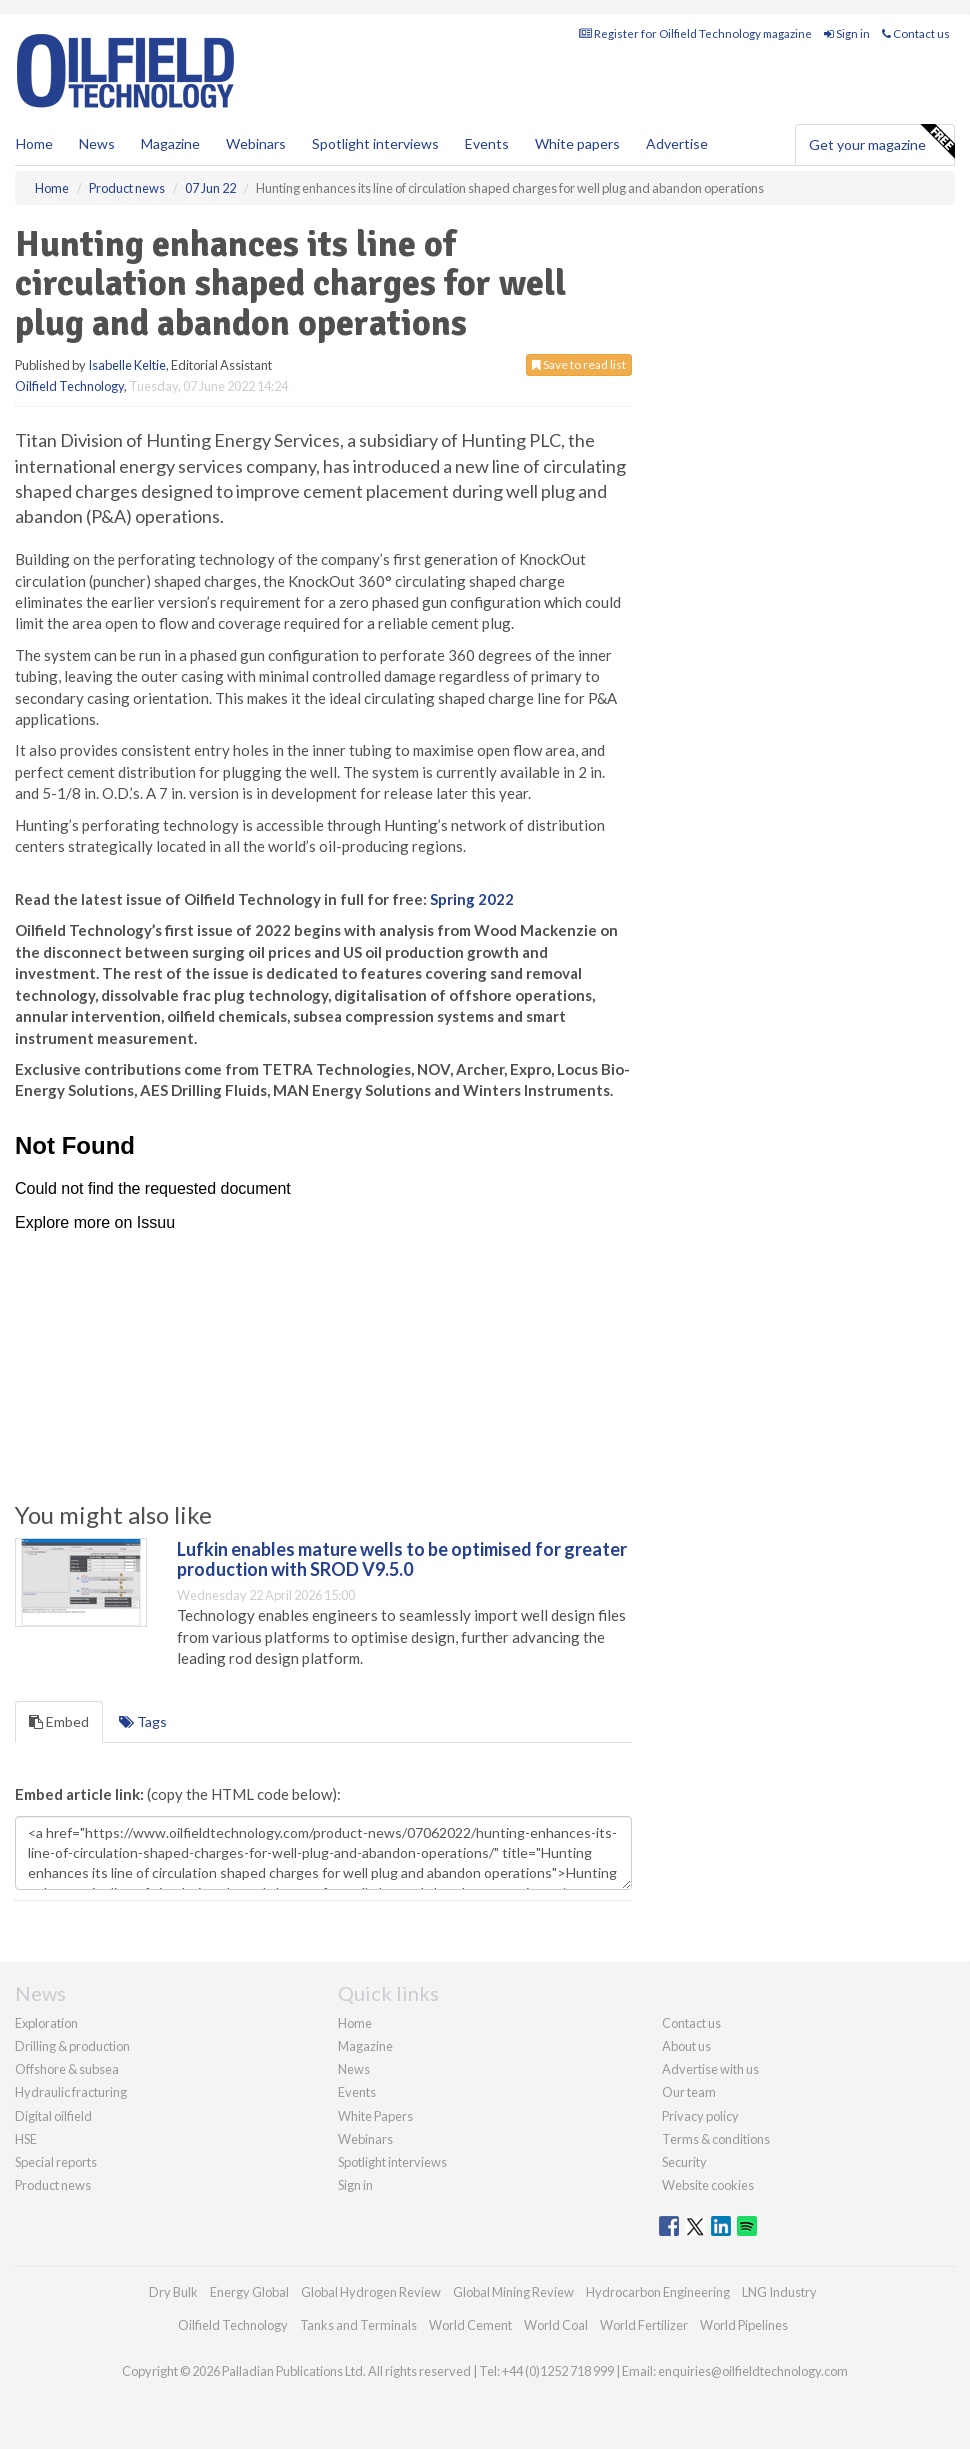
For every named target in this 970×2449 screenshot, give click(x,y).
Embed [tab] (59, 1721)
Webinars (256, 143)
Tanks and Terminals (358, 2325)
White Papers (375, 2116)
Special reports (56, 2162)
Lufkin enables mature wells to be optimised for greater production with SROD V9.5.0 (402, 1559)
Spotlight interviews (375, 143)
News (354, 2069)
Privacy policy (700, 2116)
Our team (689, 2092)
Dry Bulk (173, 2292)
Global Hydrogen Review (371, 2292)
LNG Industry (779, 2292)
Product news (53, 2185)
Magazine (170, 143)
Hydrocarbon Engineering (658, 2292)
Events (487, 143)
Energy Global (249, 2292)
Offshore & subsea (67, 2069)
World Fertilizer (644, 2325)
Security (684, 2162)
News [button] (97, 143)
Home (34, 143)
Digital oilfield (53, 2116)
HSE (26, 2139)
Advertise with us (710, 2069)
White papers (577, 143)
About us (686, 2046)
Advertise (677, 143)
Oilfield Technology (69, 386)
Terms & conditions (716, 2139)
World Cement (470, 2325)
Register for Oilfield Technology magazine (695, 33)
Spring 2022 (472, 899)
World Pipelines (744, 2325)
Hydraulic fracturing (71, 2092)
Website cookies (708, 2185)
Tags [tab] (143, 1721)
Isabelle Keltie (127, 365)
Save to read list (579, 364)
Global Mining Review (513, 2292)
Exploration (46, 2023)
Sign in (847, 33)
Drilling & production (72, 2046)
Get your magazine (881, 142)
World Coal (556, 2325)
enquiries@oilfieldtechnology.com (753, 2371)
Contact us (916, 33)
